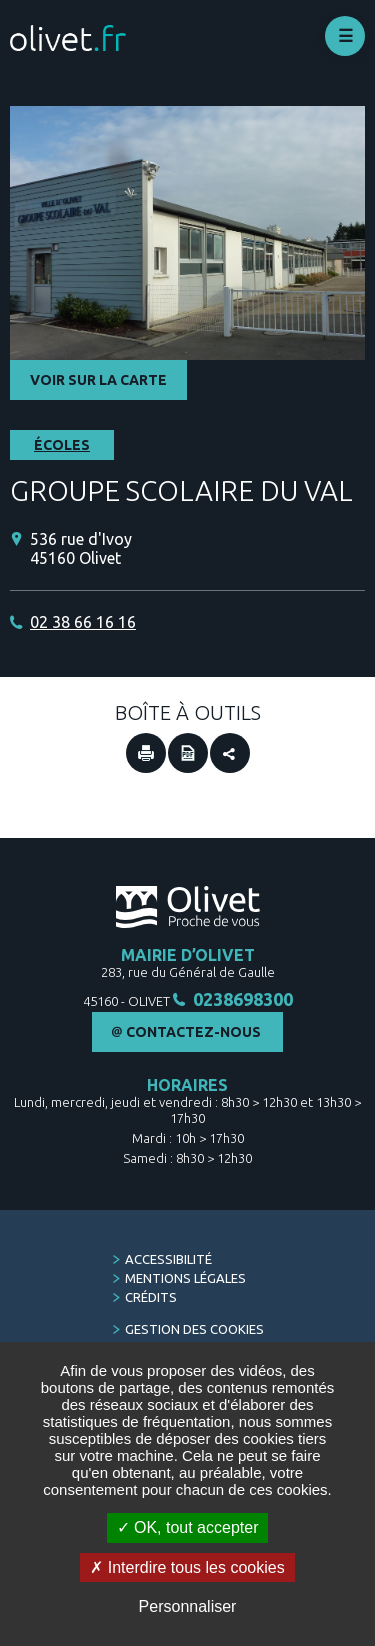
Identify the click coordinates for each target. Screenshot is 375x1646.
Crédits (151, 1297)
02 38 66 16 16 (83, 622)
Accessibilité (168, 1259)
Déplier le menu (345, 36)
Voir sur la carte (98, 380)
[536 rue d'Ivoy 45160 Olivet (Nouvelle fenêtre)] (197, 548)
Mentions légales (185, 1278)
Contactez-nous (193, 1032)
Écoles (62, 445)
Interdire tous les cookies (187, 1567)
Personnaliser (188, 1606)
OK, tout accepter (188, 1527)
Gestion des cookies (194, 1329)
